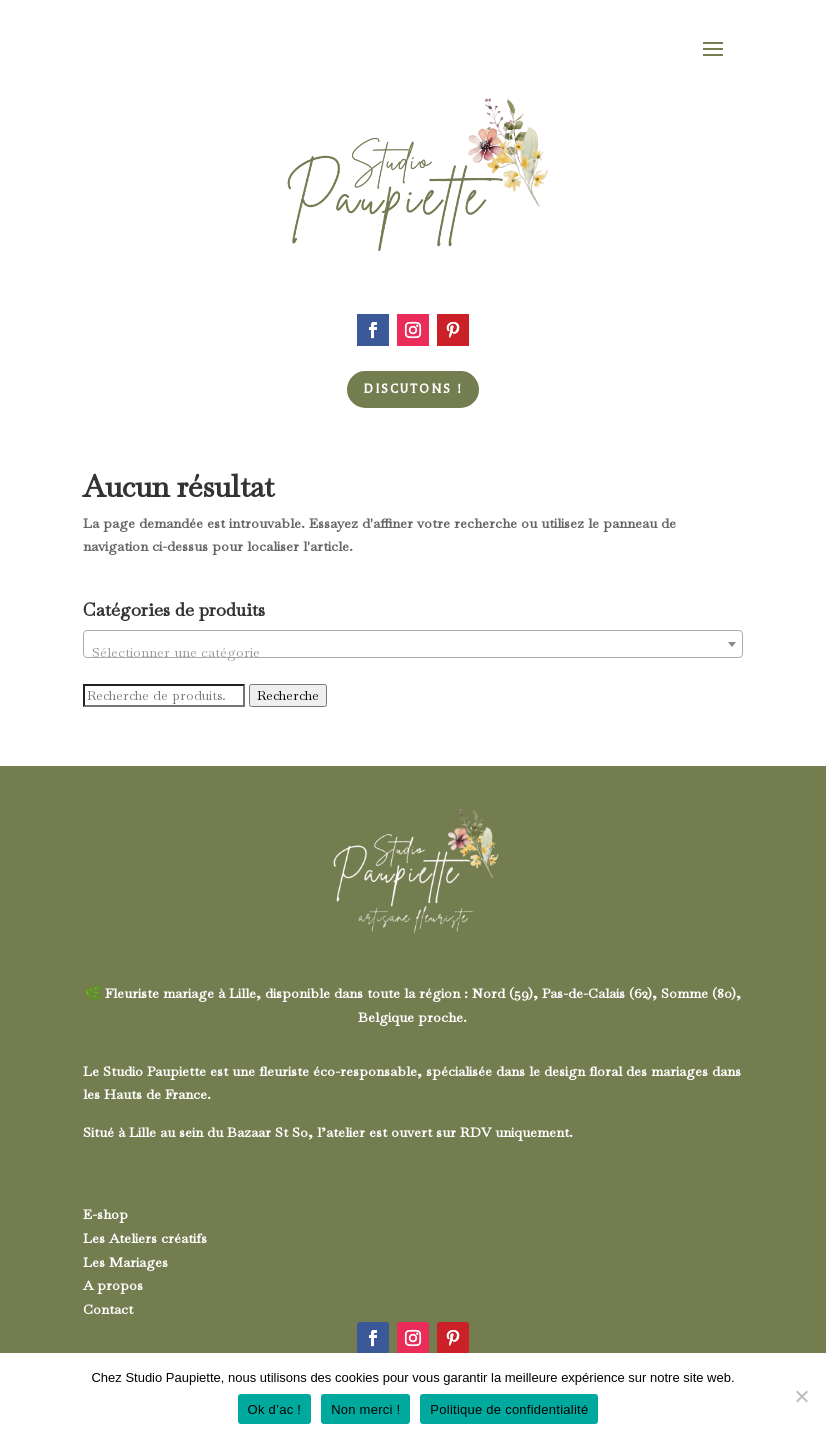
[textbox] (413, 652)
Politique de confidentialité (509, 1409)
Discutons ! (413, 389)
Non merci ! (365, 1409)
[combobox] (413, 644)
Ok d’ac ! (275, 1409)
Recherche (288, 695)
